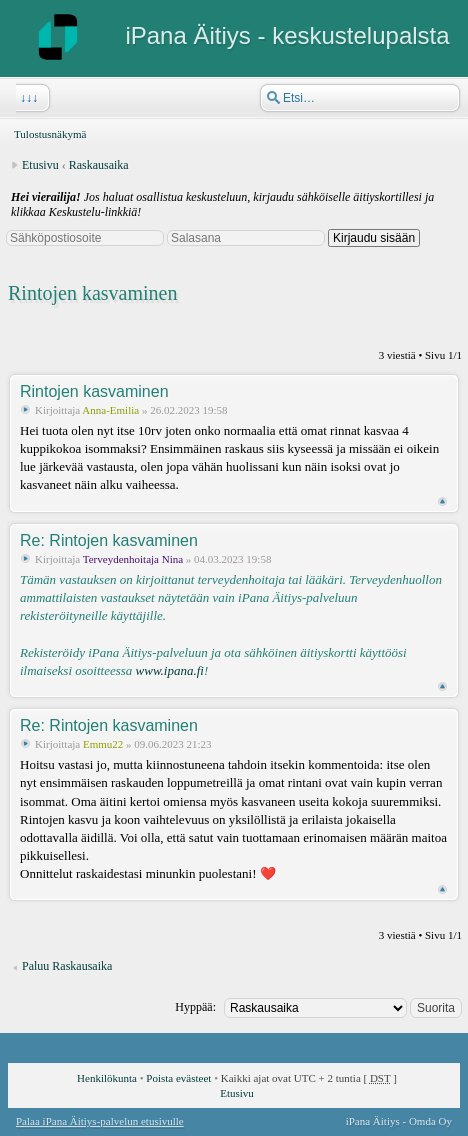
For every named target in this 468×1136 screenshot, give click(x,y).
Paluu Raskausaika (67, 966)
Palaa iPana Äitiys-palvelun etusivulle (100, 1121)
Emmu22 (103, 744)
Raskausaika (99, 165)
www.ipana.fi (170, 670)
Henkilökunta (107, 1078)
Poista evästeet (178, 1078)
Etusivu (40, 165)
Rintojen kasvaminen (92, 293)
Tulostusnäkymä (50, 134)
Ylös (442, 501)
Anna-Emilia (110, 410)
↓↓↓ (27, 98)
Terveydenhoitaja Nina (133, 559)
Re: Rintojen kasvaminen (109, 540)
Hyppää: (195, 1007)
